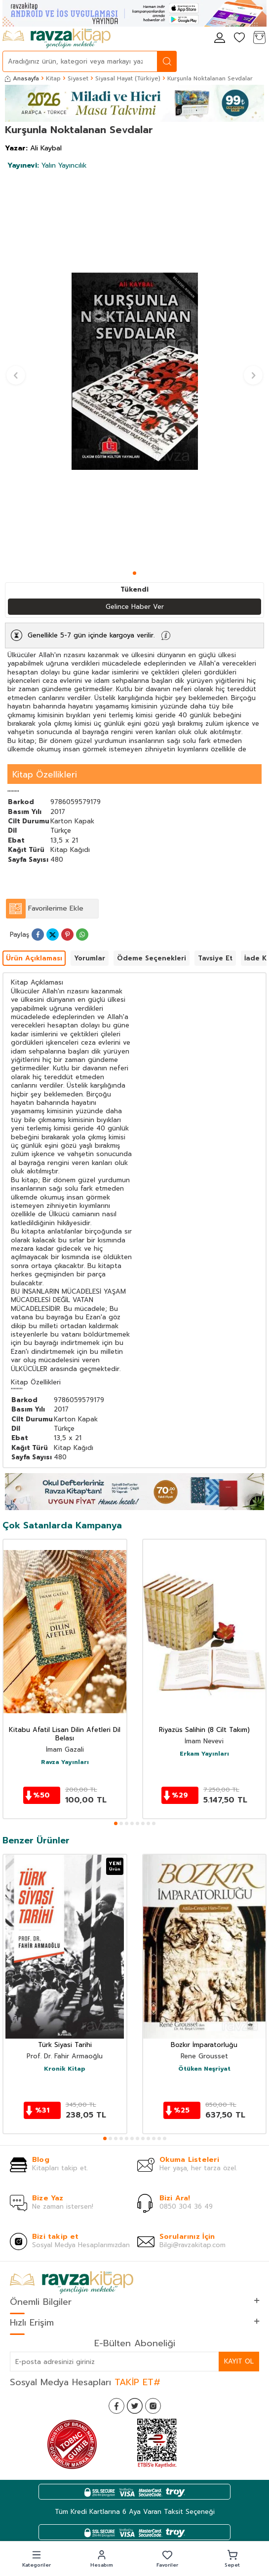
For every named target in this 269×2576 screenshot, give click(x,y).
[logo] (56, 38)
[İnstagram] (153, 2406)
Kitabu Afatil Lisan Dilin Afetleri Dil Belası (64, 1734)
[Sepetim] (259, 38)
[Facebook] (116, 2406)
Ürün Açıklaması (34, 958)
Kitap (53, 78)
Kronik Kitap (64, 2069)
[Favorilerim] (239, 38)
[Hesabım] (219, 38)
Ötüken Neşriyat (204, 2069)
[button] (134, 573)
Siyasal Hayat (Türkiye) (127, 78)
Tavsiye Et (215, 958)
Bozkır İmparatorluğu (204, 2045)
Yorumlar (89, 958)
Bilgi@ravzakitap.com (192, 2245)
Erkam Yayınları (204, 1754)
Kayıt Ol (239, 2361)
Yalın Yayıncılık (47, 165)
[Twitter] (135, 2406)
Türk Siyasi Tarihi (65, 2045)
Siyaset (78, 78)
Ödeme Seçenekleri (151, 958)
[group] (134, 371)
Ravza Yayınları (65, 1762)
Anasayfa (22, 78)
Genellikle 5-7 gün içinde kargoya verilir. (91, 635)
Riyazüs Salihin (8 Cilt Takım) (204, 1730)
